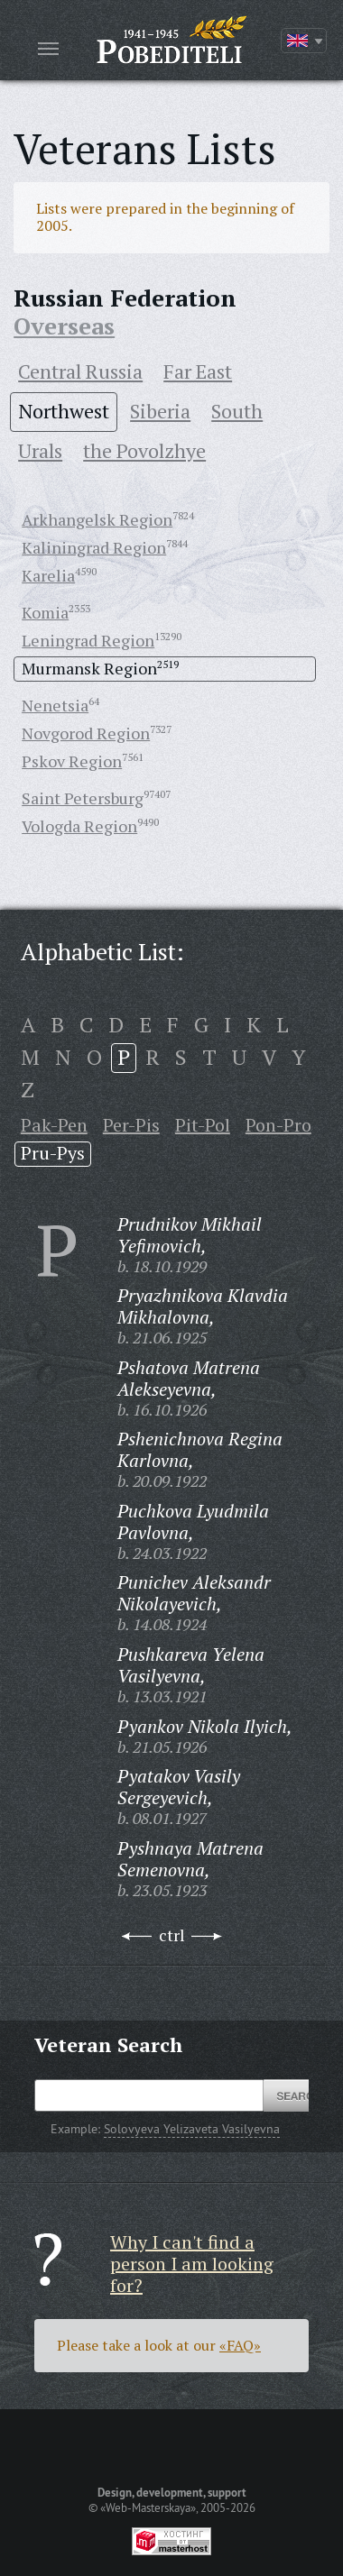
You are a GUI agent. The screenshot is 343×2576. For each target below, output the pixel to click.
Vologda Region (79, 826)
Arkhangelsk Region (97, 519)
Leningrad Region (88, 640)
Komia (45, 612)
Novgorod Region (86, 733)
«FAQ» (240, 2345)
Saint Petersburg (83, 798)
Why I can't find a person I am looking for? (191, 2263)
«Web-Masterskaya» (148, 2507)
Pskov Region (72, 761)
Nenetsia (55, 705)
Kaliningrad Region (94, 547)
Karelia (48, 575)
